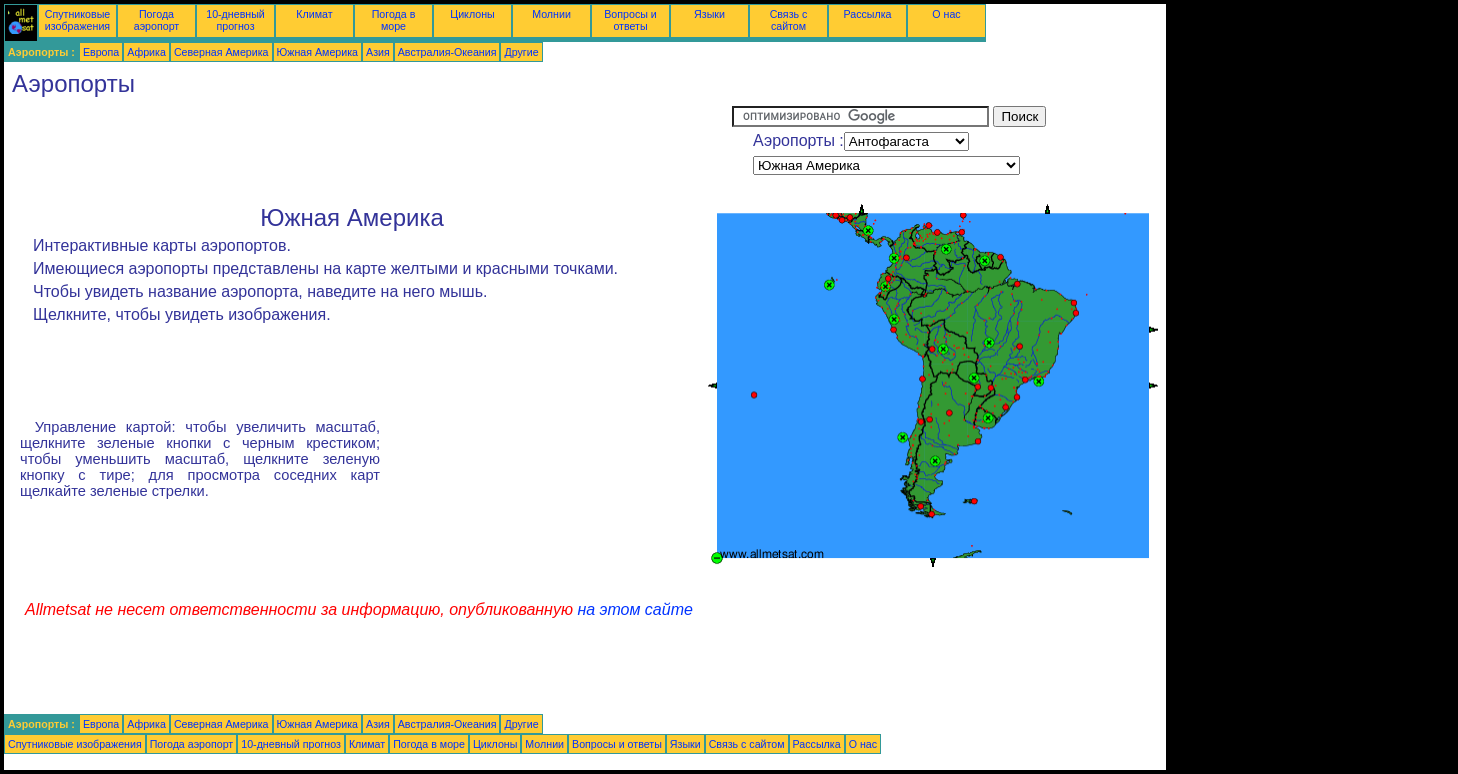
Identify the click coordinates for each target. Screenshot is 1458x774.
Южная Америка (318, 52)
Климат (314, 14)
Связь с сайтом (789, 20)
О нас (946, 14)
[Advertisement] (368, 151)
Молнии (551, 14)
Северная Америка (221, 52)
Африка (146, 52)
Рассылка (867, 14)
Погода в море (394, 20)
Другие (521, 52)
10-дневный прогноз (235, 20)
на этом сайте (635, 609)
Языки (709, 14)
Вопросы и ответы (630, 20)
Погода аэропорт (157, 20)
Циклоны (472, 14)
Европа (101, 52)
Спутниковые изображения (77, 20)
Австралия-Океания (447, 52)
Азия (378, 52)
